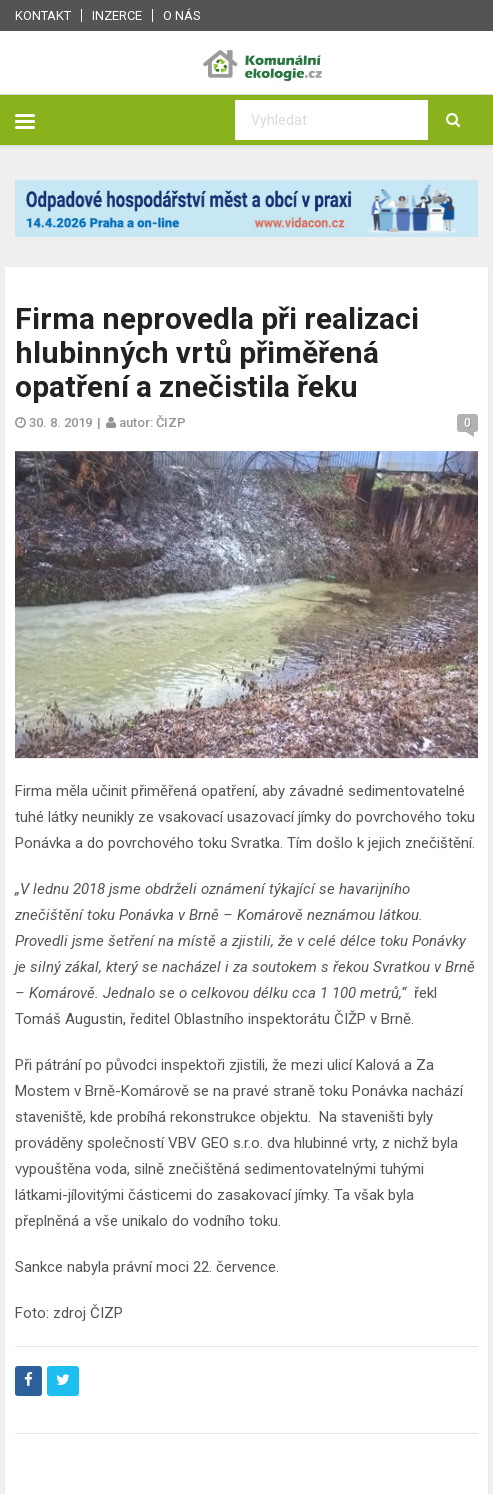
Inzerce (117, 15)
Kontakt (43, 15)
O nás (182, 15)
